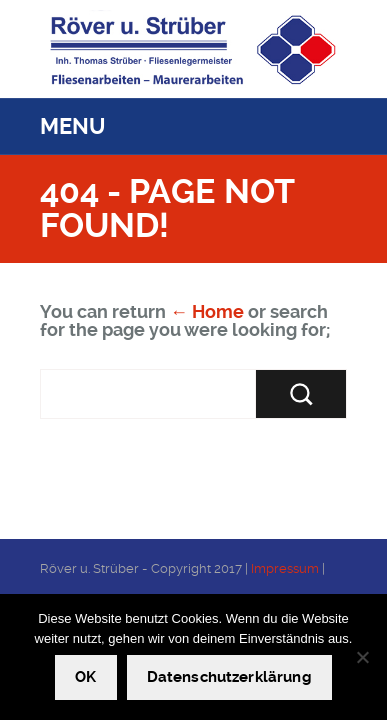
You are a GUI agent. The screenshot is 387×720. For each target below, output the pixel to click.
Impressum (285, 568)
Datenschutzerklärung (229, 677)
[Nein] (362, 657)
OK (85, 677)
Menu (72, 126)
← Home (207, 311)
